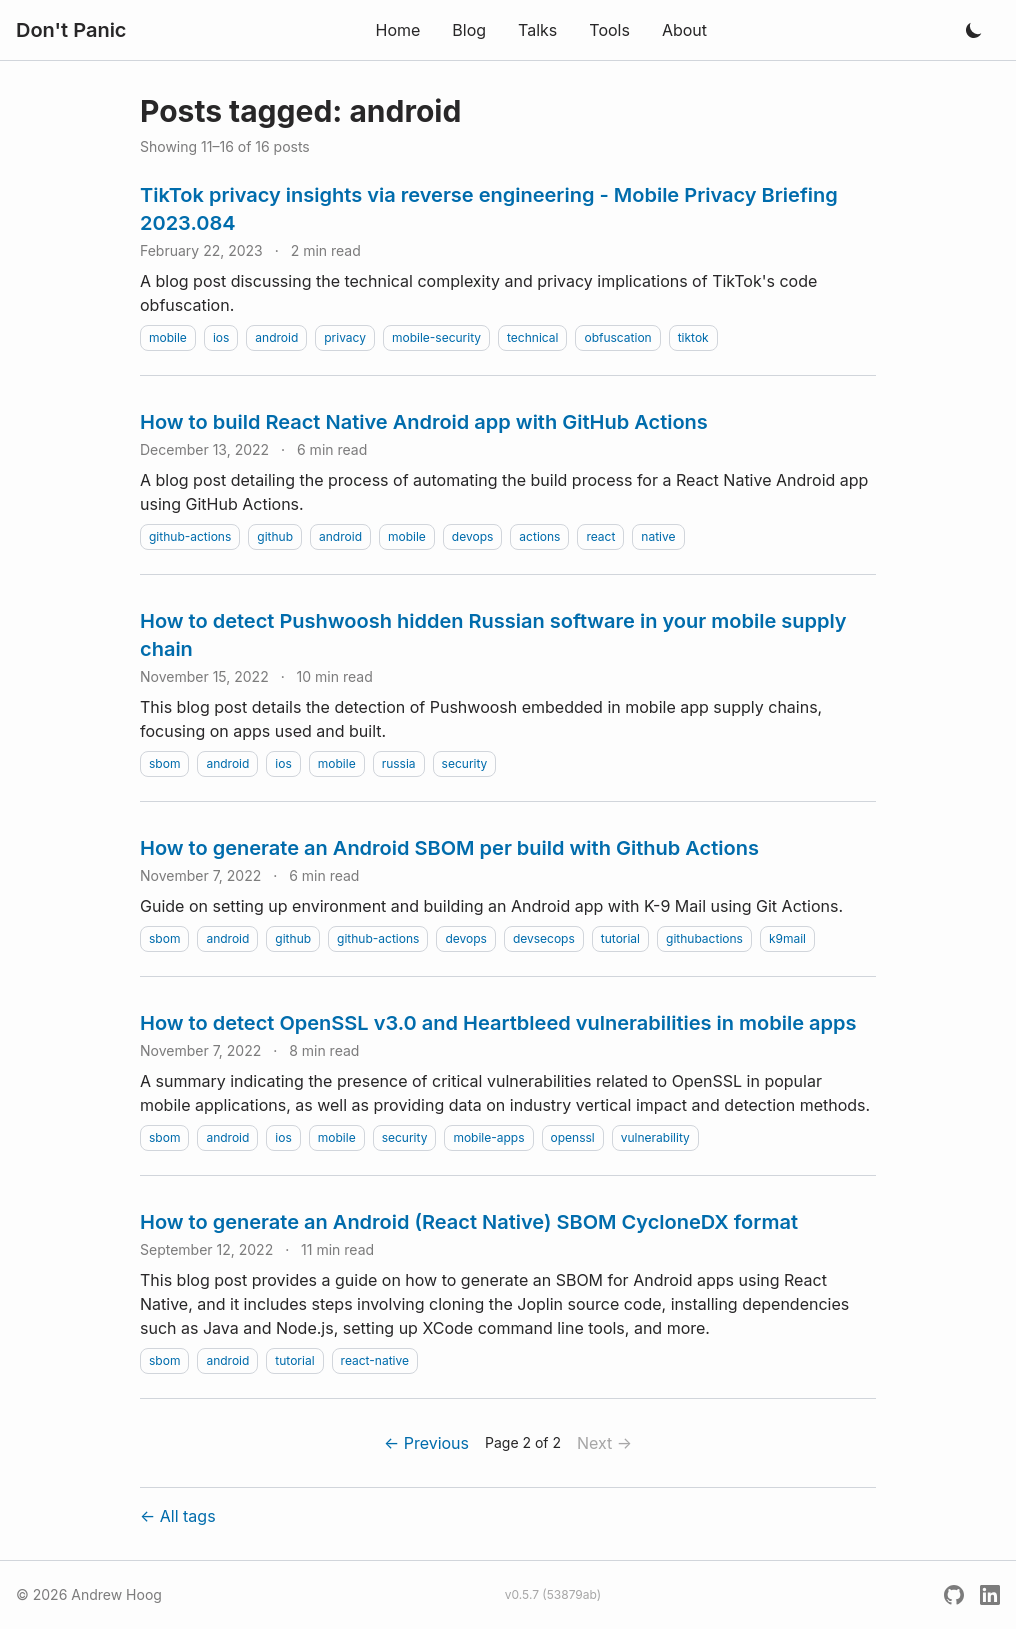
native (658, 536)
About (684, 30)
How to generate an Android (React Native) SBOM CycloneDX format (469, 1222)
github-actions (190, 536)
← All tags (178, 1516)
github (275, 536)
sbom (164, 763)
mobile (168, 337)
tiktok (693, 337)
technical (532, 337)
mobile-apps (488, 1137)
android (276, 337)
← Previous (426, 1443)
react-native (375, 1360)
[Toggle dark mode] (974, 30)
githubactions (704, 938)
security (465, 763)
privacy (345, 337)
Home (397, 30)
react (600, 536)
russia (399, 763)
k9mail (787, 938)
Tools (609, 30)
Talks (537, 30)
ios (221, 337)
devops (473, 536)
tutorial (620, 938)
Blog (469, 30)
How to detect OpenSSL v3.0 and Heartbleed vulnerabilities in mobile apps (498, 1023)
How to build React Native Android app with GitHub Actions (424, 422)
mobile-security (436, 337)
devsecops (544, 938)
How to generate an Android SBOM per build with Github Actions (449, 848)
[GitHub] (954, 1595)
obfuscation (617, 337)
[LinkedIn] (990, 1595)
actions (539, 536)
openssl (573, 1137)
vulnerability (655, 1137)
